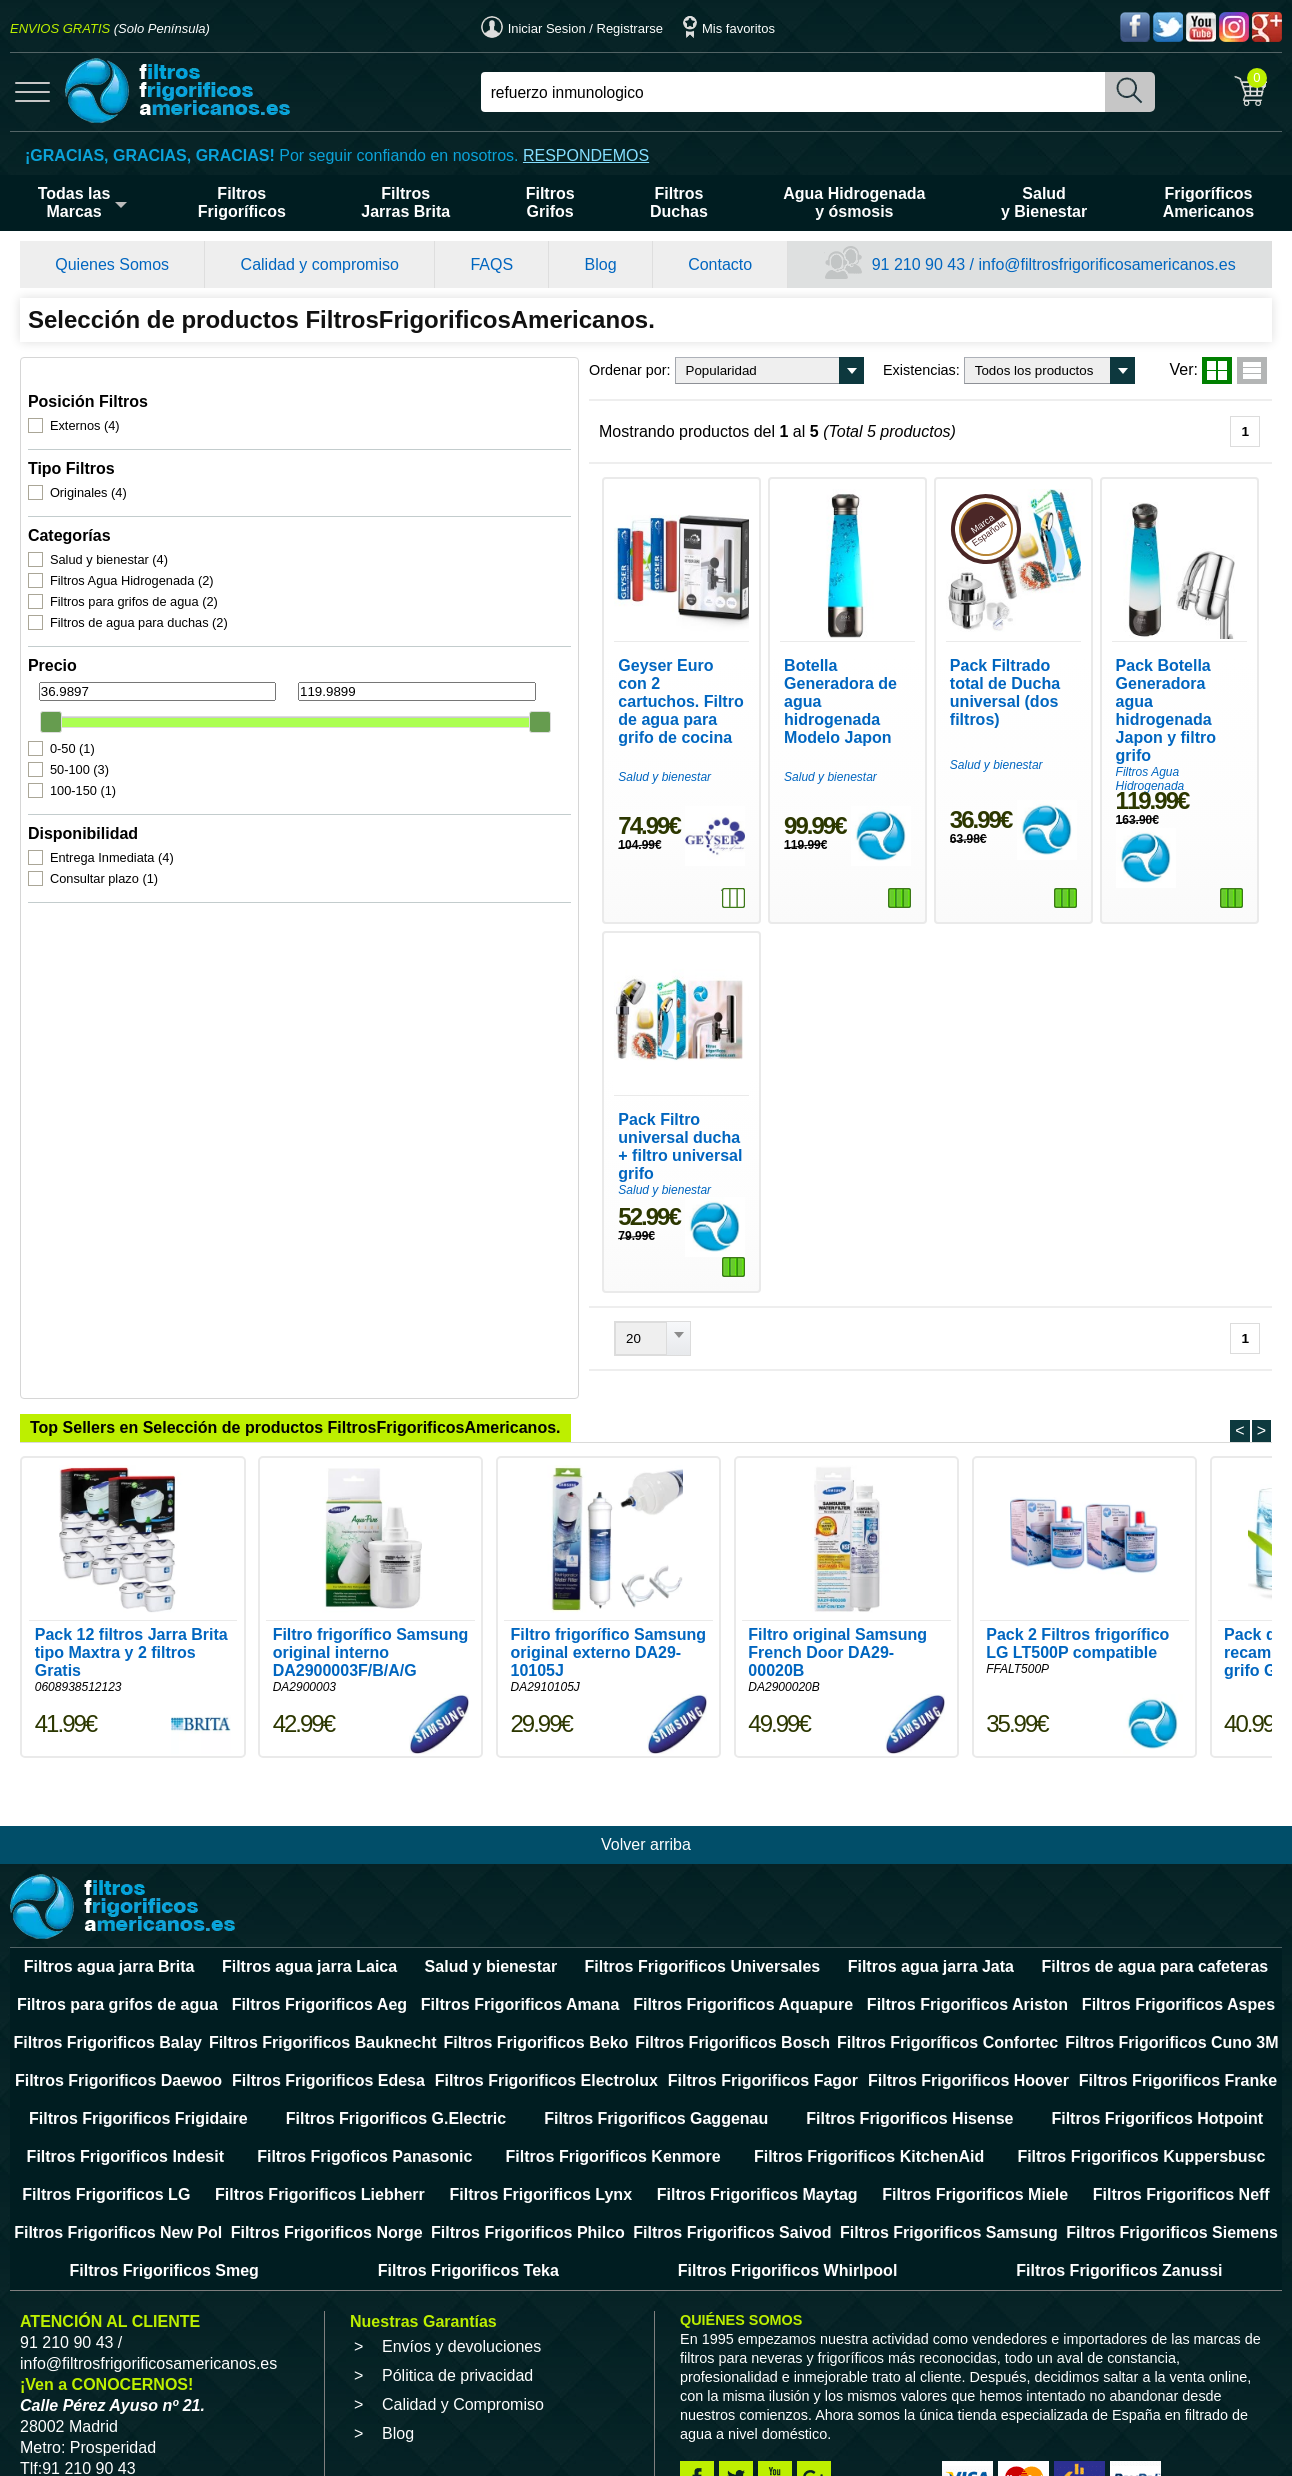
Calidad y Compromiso (463, 2359)
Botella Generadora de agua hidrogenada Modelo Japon (641, 720)
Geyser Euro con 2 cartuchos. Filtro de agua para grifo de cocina (408, 720)
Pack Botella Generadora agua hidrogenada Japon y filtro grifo (1136, 720)
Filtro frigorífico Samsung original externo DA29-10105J (608, 1607)
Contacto (720, 264)
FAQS (491, 264)
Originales (91, 467)
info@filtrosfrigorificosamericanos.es (148, 2318)
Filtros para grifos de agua (137, 576)
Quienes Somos (112, 264)
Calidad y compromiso (320, 264)
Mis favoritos (729, 28)
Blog (601, 264)
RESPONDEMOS (586, 155)
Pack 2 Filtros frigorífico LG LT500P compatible (1077, 1598)
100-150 (86, 765)
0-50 (75, 723)
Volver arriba (646, 1799)
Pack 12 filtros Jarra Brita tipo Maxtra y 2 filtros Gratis (131, 1607)
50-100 (82, 744)
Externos (88, 400)
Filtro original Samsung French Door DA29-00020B (837, 1607)
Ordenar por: (323, 370)
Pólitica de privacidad (457, 2330)
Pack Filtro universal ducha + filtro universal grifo (401, 1109)
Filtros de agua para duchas (142, 597)
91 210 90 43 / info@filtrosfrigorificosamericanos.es (1030, 264)
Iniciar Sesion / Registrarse (572, 28)
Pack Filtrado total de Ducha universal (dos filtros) (880, 720)
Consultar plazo (107, 853)
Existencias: (614, 370)
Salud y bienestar (112, 534)
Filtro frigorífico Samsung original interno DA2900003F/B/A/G (371, 1607)
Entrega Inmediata (115, 832)
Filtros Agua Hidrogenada (135, 555)
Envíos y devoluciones (461, 2301)
